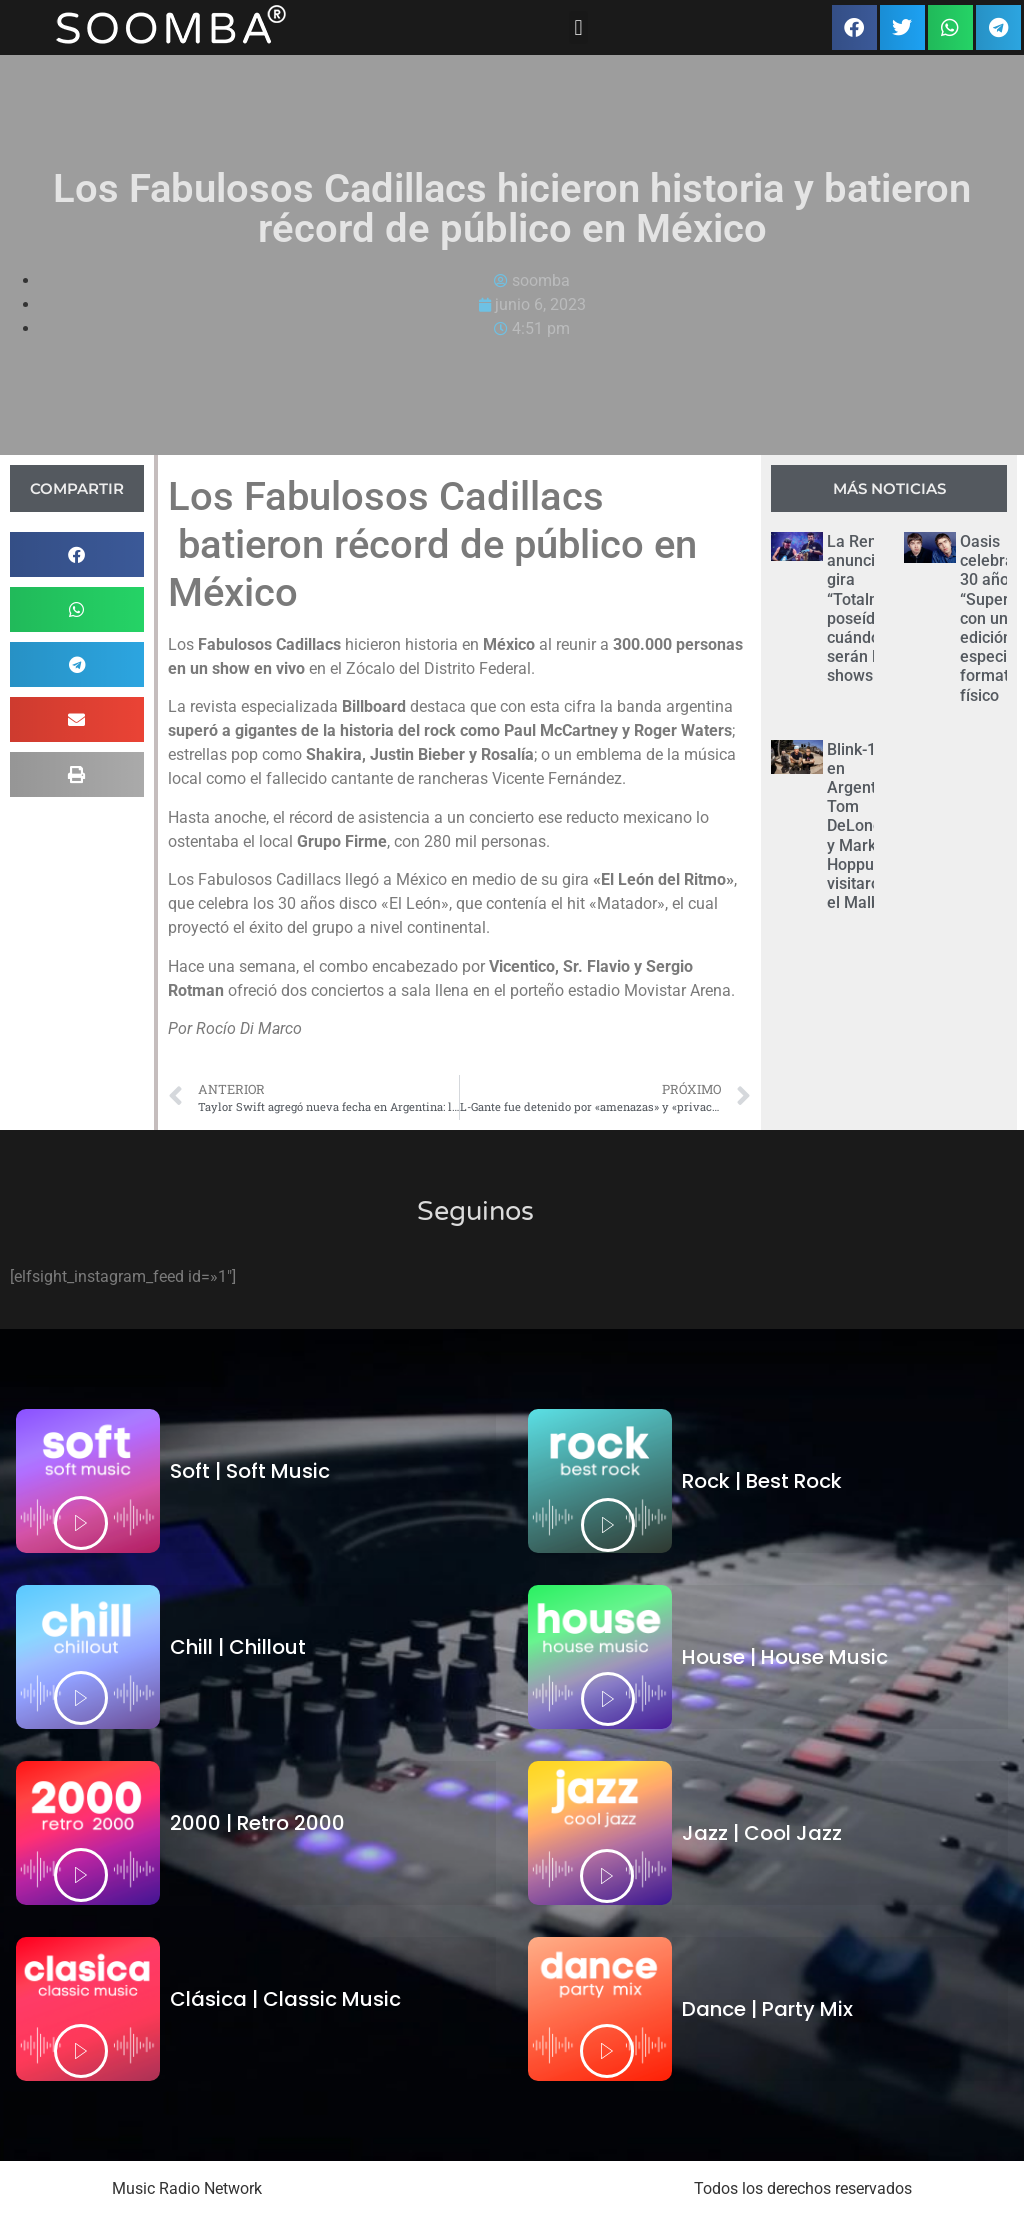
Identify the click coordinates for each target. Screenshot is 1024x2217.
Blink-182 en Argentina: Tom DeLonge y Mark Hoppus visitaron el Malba (864, 826)
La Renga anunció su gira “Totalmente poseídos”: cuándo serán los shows (871, 608)
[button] (578, 27)
